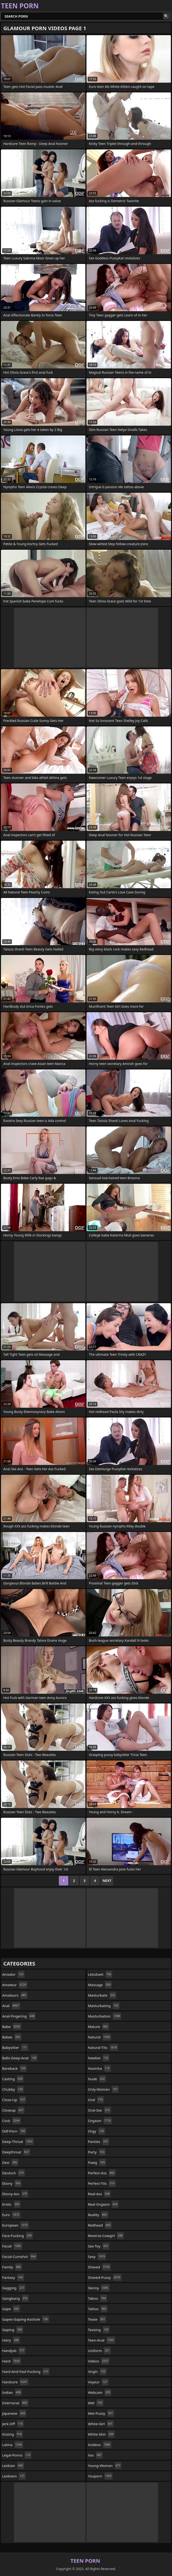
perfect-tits (102, 2183)
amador (13, 1974)
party (97, 2152)
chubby (13, 2089)
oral (96, 2099)
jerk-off (13, 2423)
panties (98, 2141)
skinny (99, 2287)
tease (97, 2319)
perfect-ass (102, 2172)
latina (12, 2444)
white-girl (101, 2423)
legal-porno (16, 2455)
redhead (100, 2225)
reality (98, 2214)
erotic (11, 2204)
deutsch (13, 2172)
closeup (13, 2110)
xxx (95, 2455)
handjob (13, 2350)
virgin (97, 2371)
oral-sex (99, 2110)
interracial (15, 2402)
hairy (11, 2340)
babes (11, 2037)
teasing (99, 2329)
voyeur (98, 2381)
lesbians (14, 2476)
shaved (99, 2267)
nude (97, 2078)
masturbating (104, 2005)
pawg (97, 2162)
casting (13, 2078)
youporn (100, 2476)
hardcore (15, 2381)
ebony (11, 2183)
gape (11, 2308)
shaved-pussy (104, 2277)
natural (99, 2037)
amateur (14, 1984)
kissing (12, 2434)
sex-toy (98, 2246)
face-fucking (17, 2235)
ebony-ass (15, 2193)
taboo (97, 2298)
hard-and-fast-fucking (25, 2371)
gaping (12, 2329)
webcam (99, 2392)
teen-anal (101, 2340)
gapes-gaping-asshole (25, 2319)
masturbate (102, 1995)
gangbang (15, 2298)
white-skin (101, 2434)
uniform (99, 2350)
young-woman (104, 2465)
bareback (14, 2068)
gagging (13, 2287)
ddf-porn (14, 2131)
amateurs (14, 1995)
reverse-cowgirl (106, 2235)
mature (98, 2026)
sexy (97, 2256)
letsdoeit (100, 1974)
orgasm (100, 2120)
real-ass (99, 2193)
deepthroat (16, 2152)
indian (12, 2392)
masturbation (104, 2016)
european (15, 2225)
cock (11, 2120)
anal (11, 2005)
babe (11, 2026)
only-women (103, 2089)
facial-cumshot (19, 2256)
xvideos (99, 2444)
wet (95, 2402)
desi (10, 2162)
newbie (98, 2057)
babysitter (15, 2047)
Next (107, 1880)
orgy (96, 2131)
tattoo (97, 2308)
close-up (14, 2099)
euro (11, 2214)
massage (100, 1984)
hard (11, 2361)
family (12, 2267)
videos (99, 2361)
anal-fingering (19, 2016)
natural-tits (103, 2047)
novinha (99, 2068)
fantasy (13, 2277)
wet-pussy (101, 2413)
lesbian (13, 2465)
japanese (14, 2413)
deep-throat (18, 2141)
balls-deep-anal (19, 2057)
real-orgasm (103, 2204)
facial (12, 2246)
